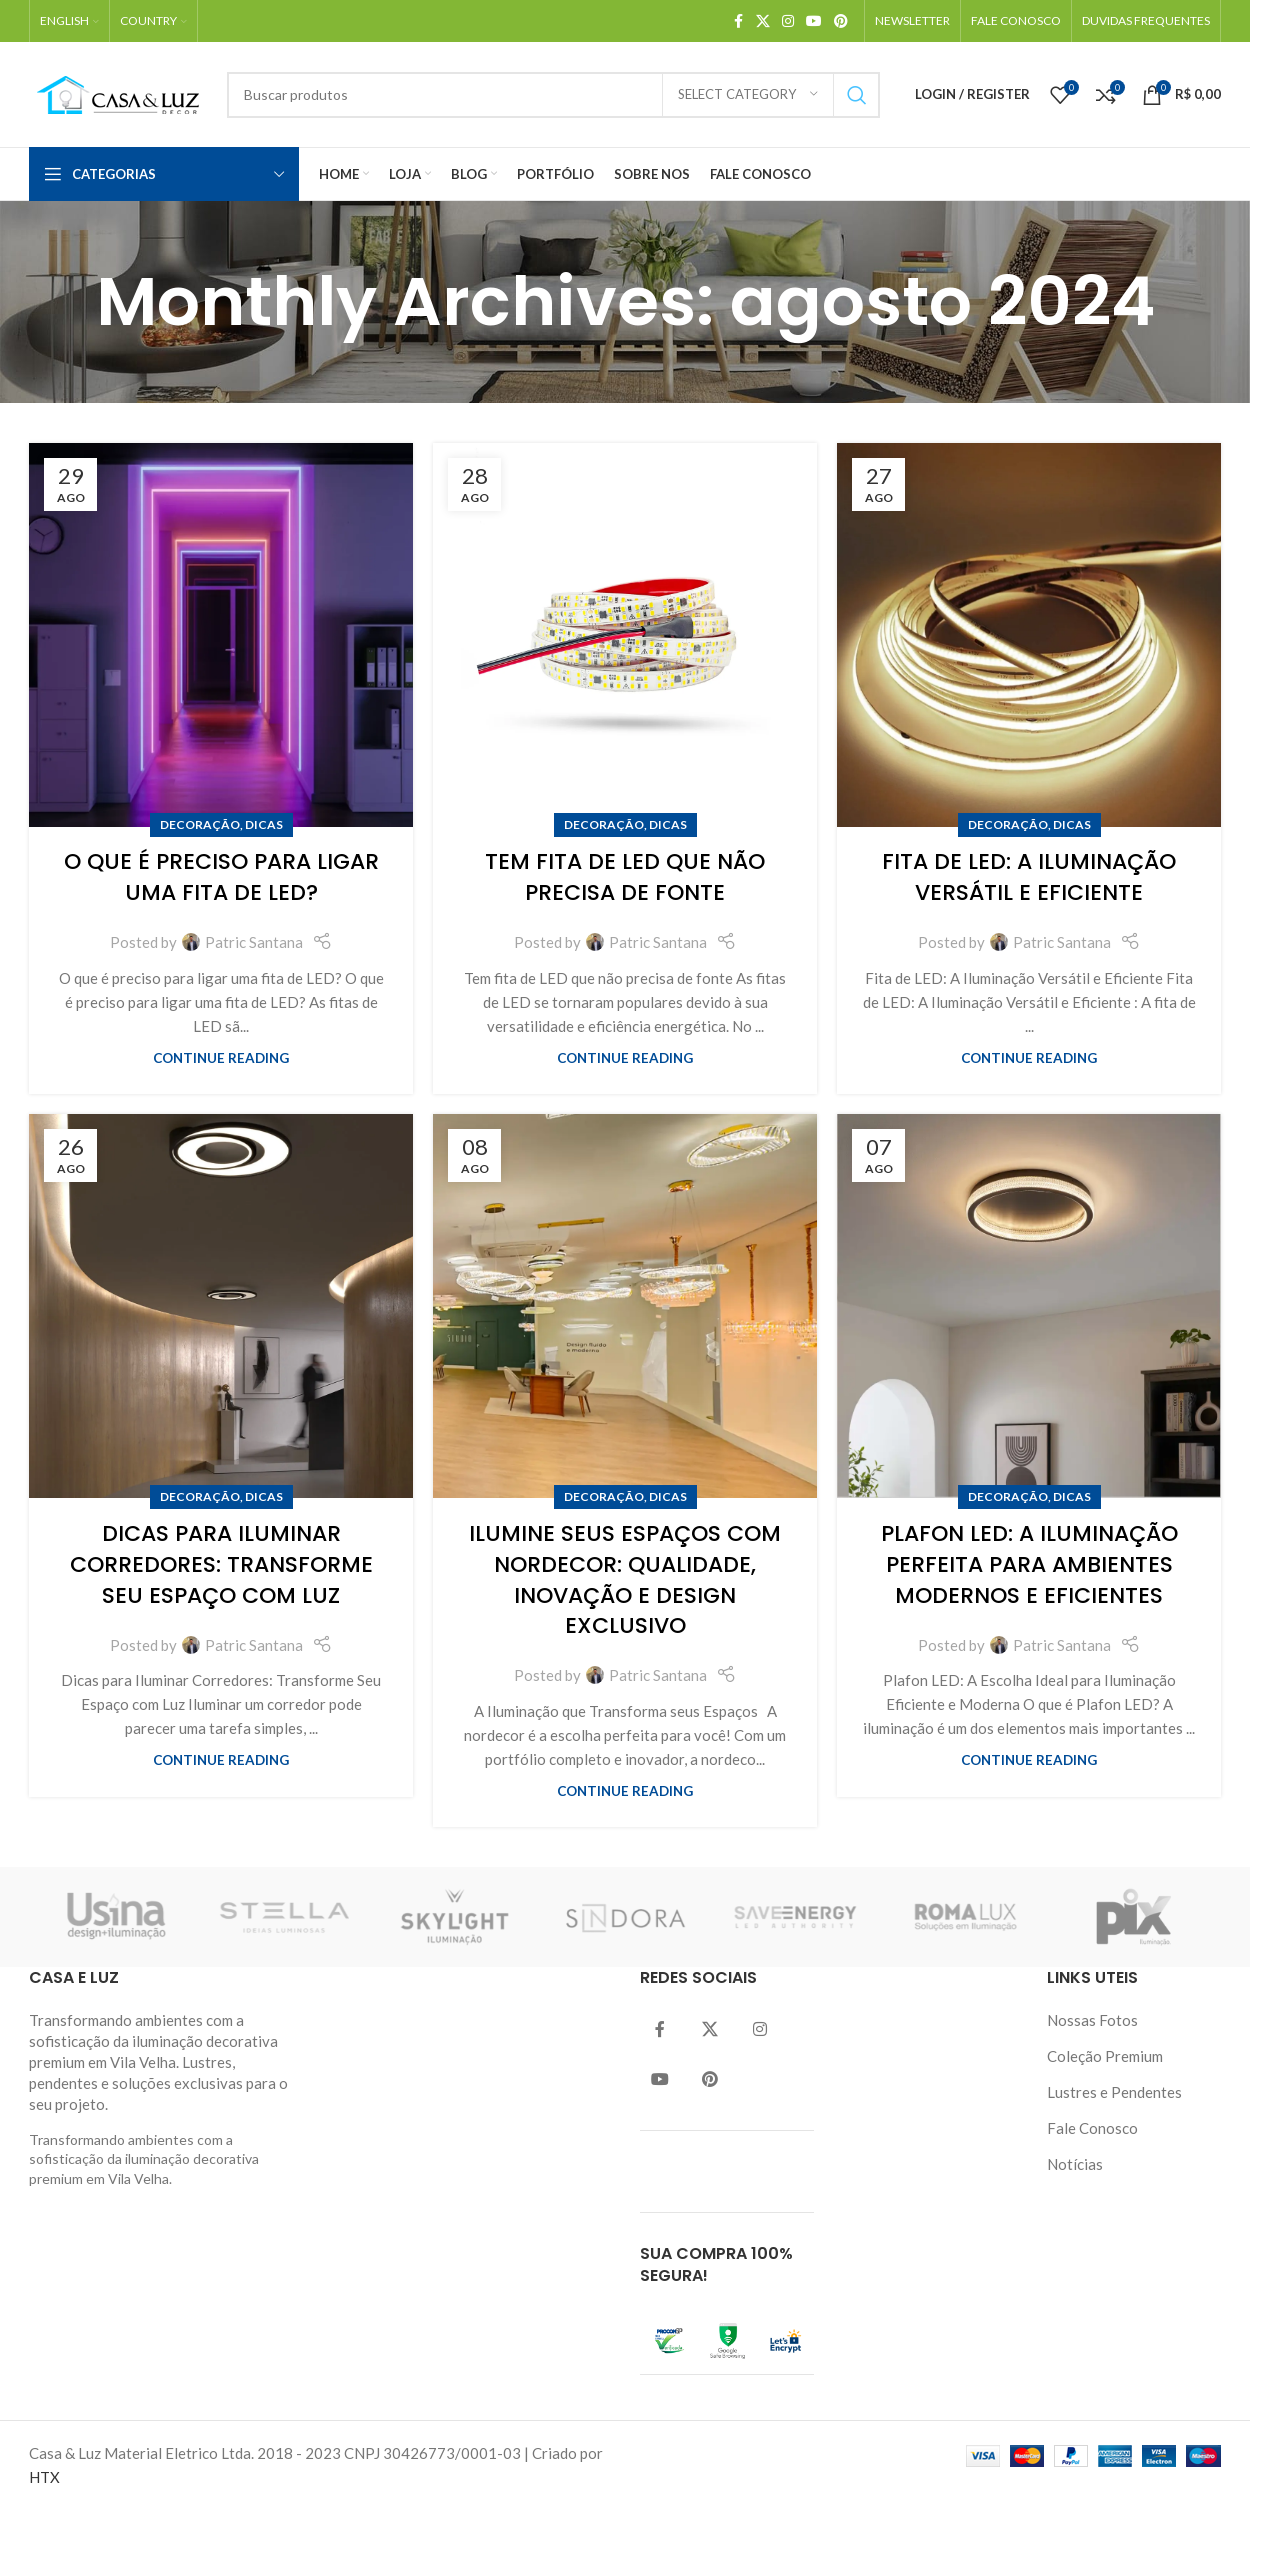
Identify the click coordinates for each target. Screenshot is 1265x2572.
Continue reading (221, 1058)
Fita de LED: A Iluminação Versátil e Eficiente (1029, 877)
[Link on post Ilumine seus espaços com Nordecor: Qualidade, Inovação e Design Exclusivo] (625, 1306)
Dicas (264, 824)
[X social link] (763, 21)
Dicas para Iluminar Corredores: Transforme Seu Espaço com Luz (221, 1564)
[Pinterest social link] (841, 21)
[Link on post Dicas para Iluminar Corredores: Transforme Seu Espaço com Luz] (221, 1306)
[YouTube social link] (814, 21)
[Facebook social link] (738, 21)
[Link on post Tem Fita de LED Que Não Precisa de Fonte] (625, 635)
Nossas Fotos (1092, 2020)
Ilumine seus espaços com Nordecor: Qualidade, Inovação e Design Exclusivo (625, 1579)
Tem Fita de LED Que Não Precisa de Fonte (625, 877)
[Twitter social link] (710, 2030)
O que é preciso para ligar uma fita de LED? (221, 877)
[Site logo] (118, 92)
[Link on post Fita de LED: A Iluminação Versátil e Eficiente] (1029, 635)
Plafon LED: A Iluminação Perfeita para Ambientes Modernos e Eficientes (1029, 1564)
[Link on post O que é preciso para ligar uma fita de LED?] (221, 635)
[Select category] (748, 95)
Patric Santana (254, 942)
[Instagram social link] (788, 21)
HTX (44, 2477)
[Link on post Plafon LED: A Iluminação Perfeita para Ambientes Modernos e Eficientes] (1029, 1306)
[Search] (553, 95)
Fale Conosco (1092, 2128)
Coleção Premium (1105, 2056)
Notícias (1075, 2164)
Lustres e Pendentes (1114, 2092)
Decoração (200, 824)
